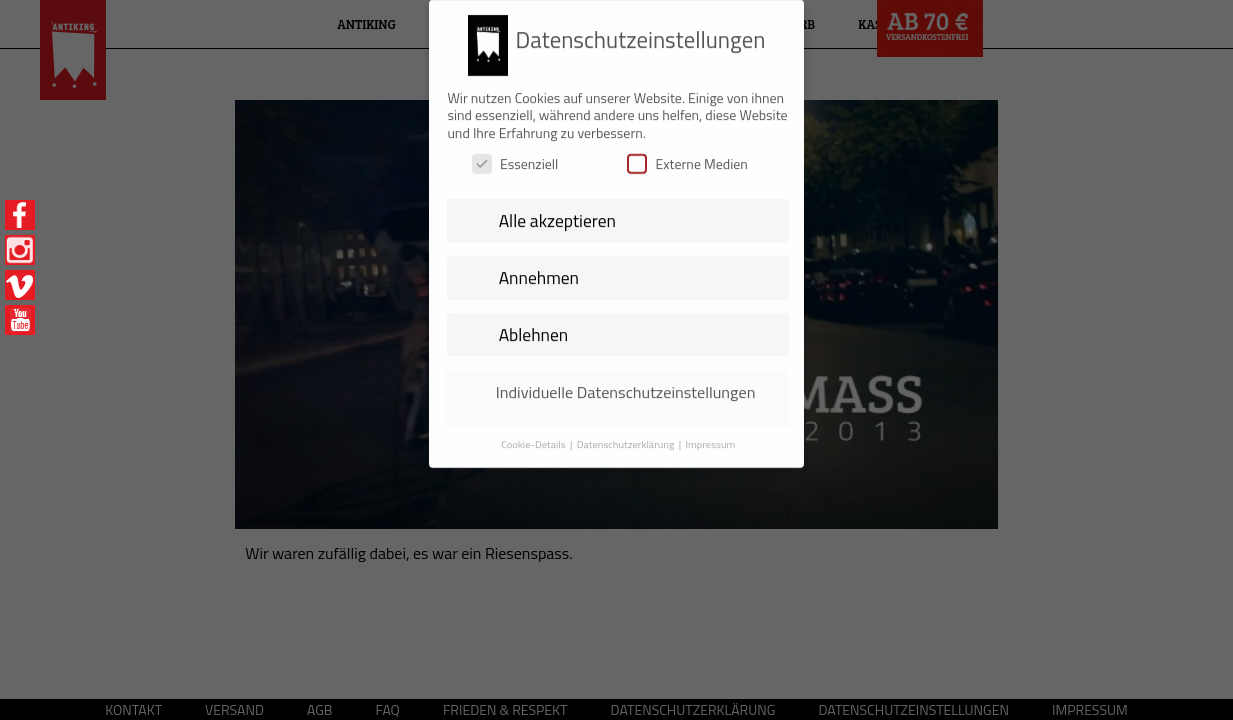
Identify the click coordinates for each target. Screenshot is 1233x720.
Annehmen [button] (539, 269)
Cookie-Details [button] (534, 436)
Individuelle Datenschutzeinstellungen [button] (626, 384)
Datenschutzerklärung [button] (627, 436)
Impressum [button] (710, 436)
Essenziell (515, 156)
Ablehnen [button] (534, 326)
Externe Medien (687, 156)
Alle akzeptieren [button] (557, 212)
